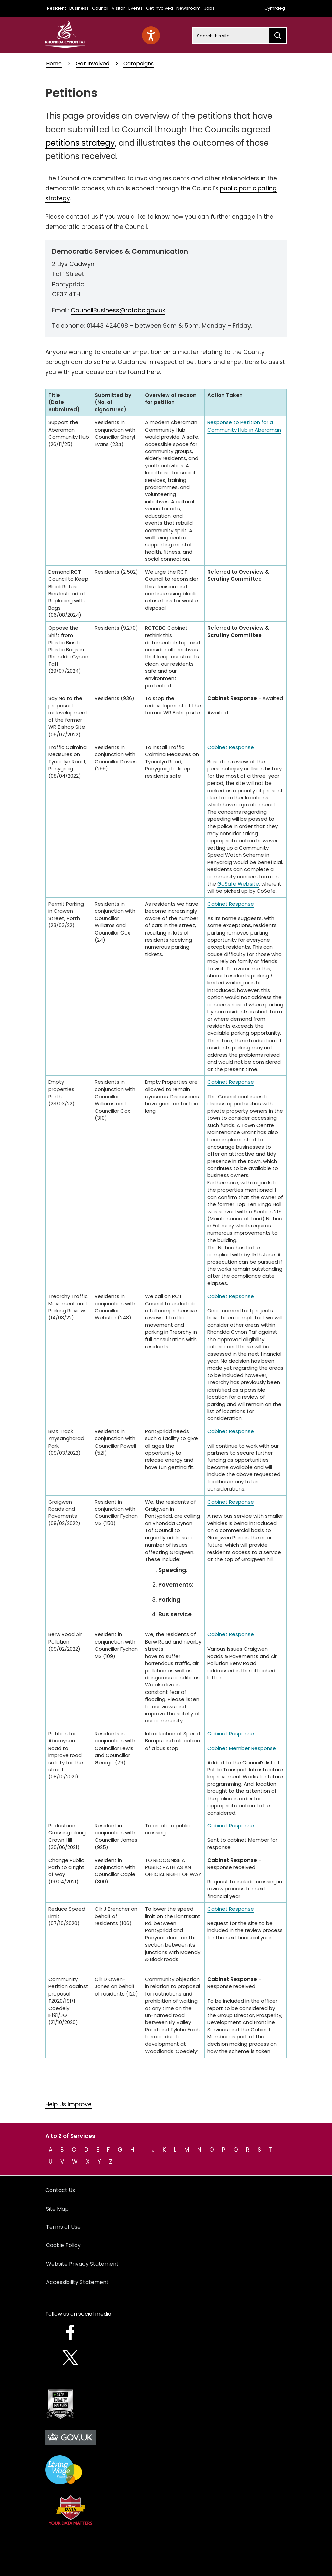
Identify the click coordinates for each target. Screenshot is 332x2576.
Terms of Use (63, 2227)
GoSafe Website (238, 883)
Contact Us (60, 2190)
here (108, 362)
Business (79, 8)
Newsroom (188, 8)
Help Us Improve (68, 2104)
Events (135, 8)
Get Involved (159, 8)
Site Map (57, 2209)
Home (54, 63)
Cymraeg (274, 8)
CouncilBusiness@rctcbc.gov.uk (118, 310)
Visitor (118, 8)
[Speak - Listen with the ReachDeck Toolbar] (151, 35)
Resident (56, 8)
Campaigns (138, 63)
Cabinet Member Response (241, 1748)
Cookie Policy (63, 2245)
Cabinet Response (230, 747)
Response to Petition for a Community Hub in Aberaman (244, 426)
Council (100, 8)
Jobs (209, 8)
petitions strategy (80, 142)
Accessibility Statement (77, 2282)
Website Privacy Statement (82, 2264)
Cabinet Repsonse (230, 1296)
